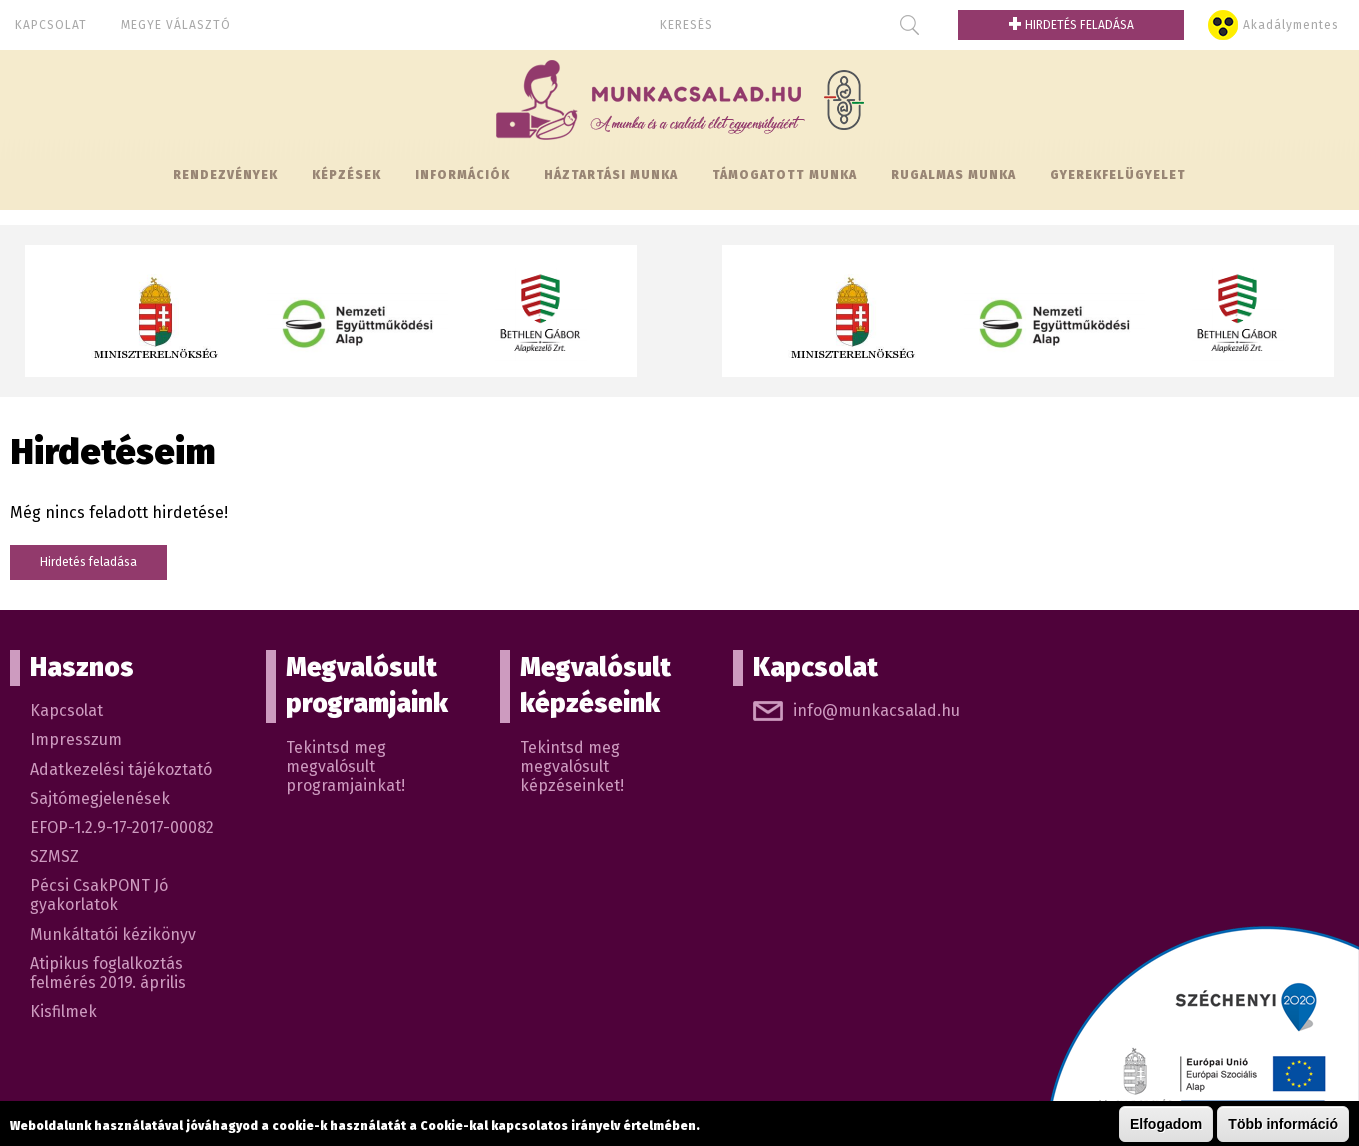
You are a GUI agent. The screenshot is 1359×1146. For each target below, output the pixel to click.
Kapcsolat (51, 25)
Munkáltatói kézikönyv (113, 934)
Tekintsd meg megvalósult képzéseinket (570, 766)
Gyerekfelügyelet (1118, 175)
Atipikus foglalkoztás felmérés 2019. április (108, 973)
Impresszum (76, 739)
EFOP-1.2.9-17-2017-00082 (122, 827)
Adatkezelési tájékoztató (121, 769)
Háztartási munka (611, 175)
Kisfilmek (63, 1011)
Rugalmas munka (953, 175)
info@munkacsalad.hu (876, 710)
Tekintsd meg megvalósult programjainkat (343, 766)
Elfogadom (1166, 1124)
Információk (462, 175)
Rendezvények (225, 175)
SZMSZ (54, 856)
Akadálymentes (1291, 25)
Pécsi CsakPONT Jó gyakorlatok (99, 895)
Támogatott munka (784, 175)
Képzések (346, 175)
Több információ (1283, 1124)
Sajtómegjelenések (100, 798)
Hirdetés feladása (1071, 25)
